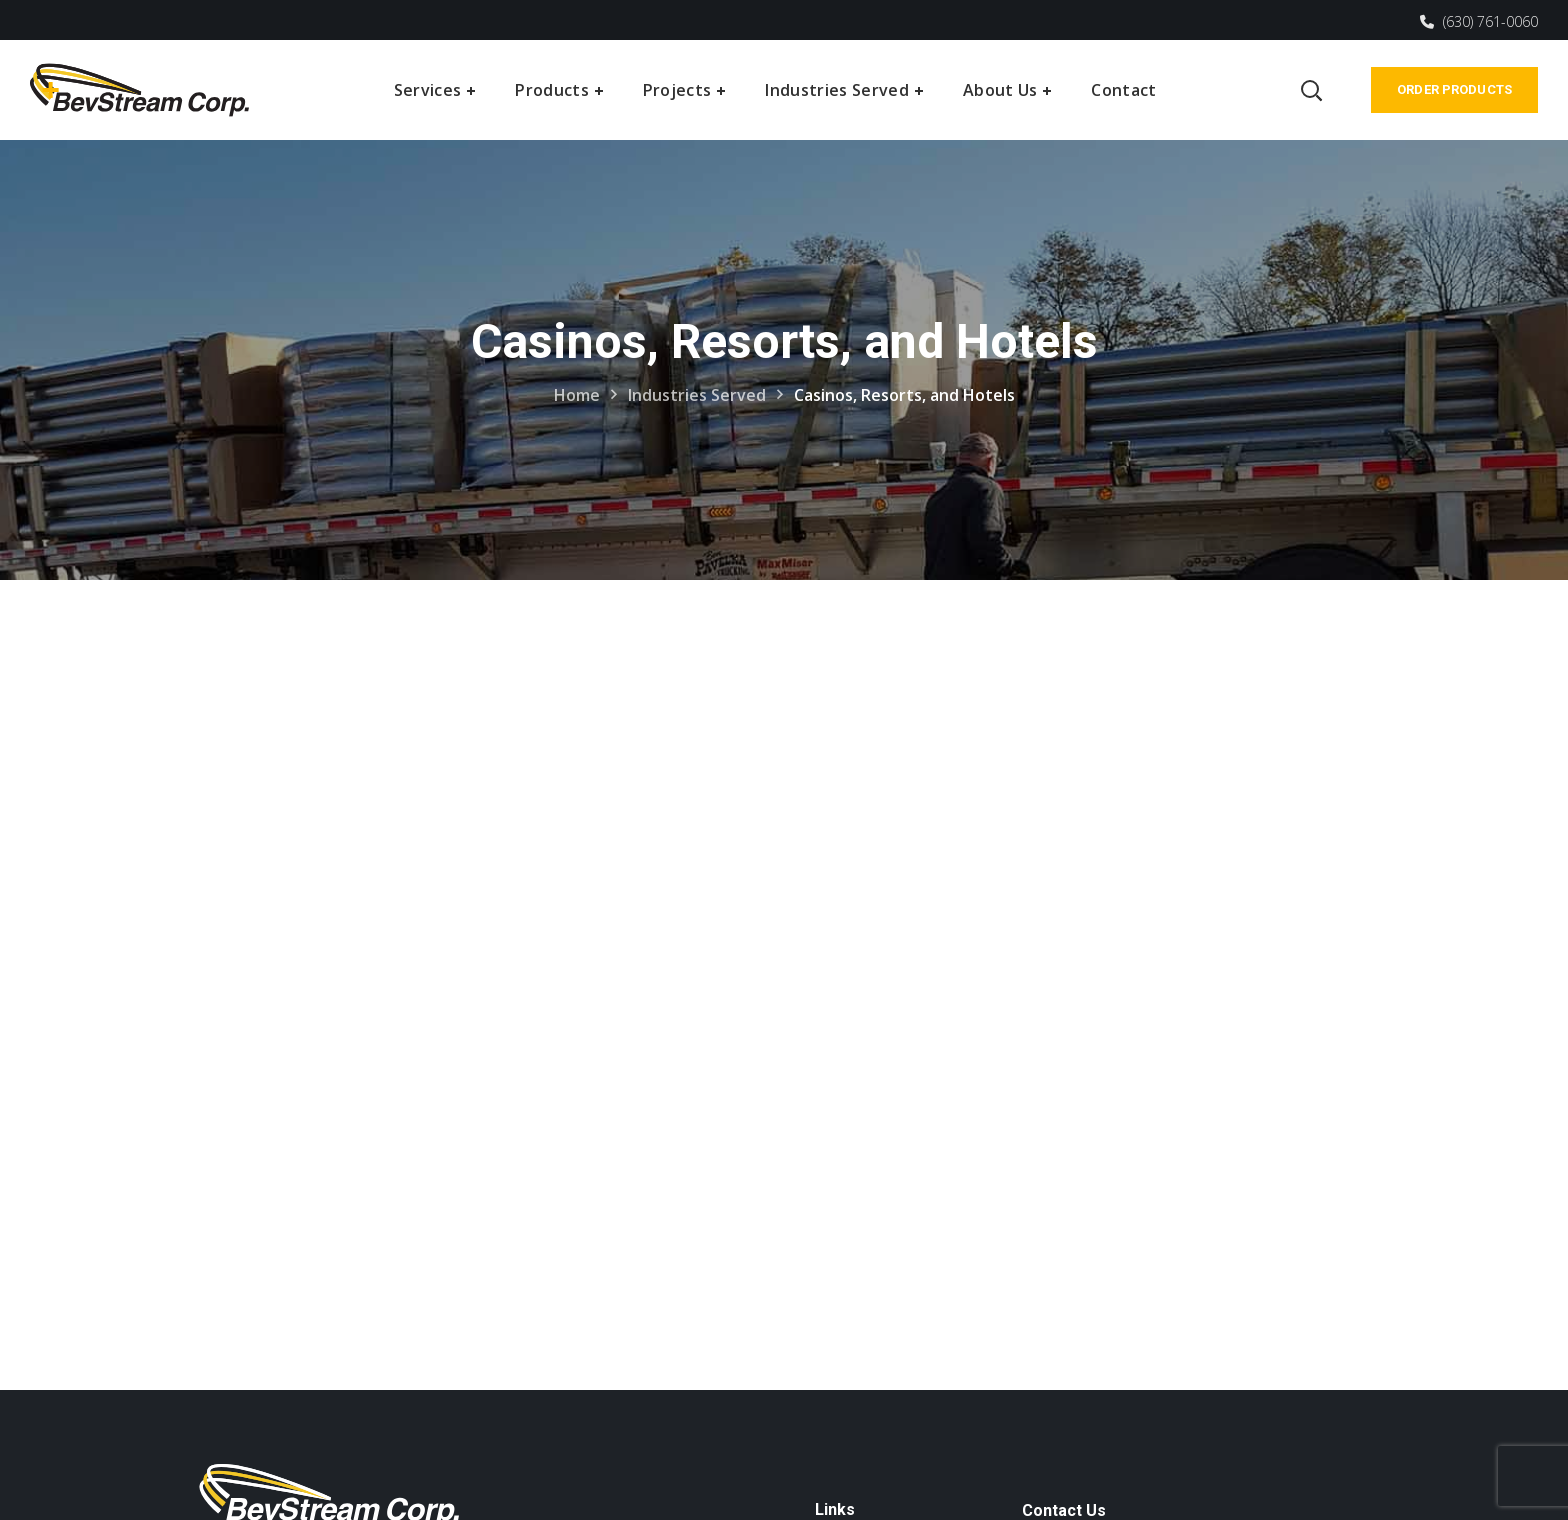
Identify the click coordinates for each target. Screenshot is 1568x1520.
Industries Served (697, 395)
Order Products (1454, 89)
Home (577, 395)
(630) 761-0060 (1479, 21)
